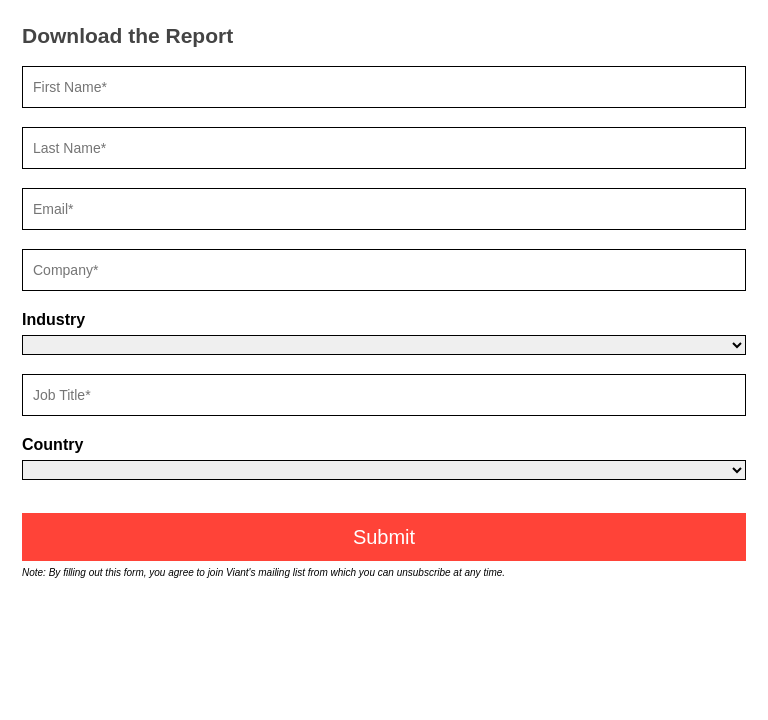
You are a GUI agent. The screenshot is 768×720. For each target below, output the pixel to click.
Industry (53, 319)
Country (52, 444)
